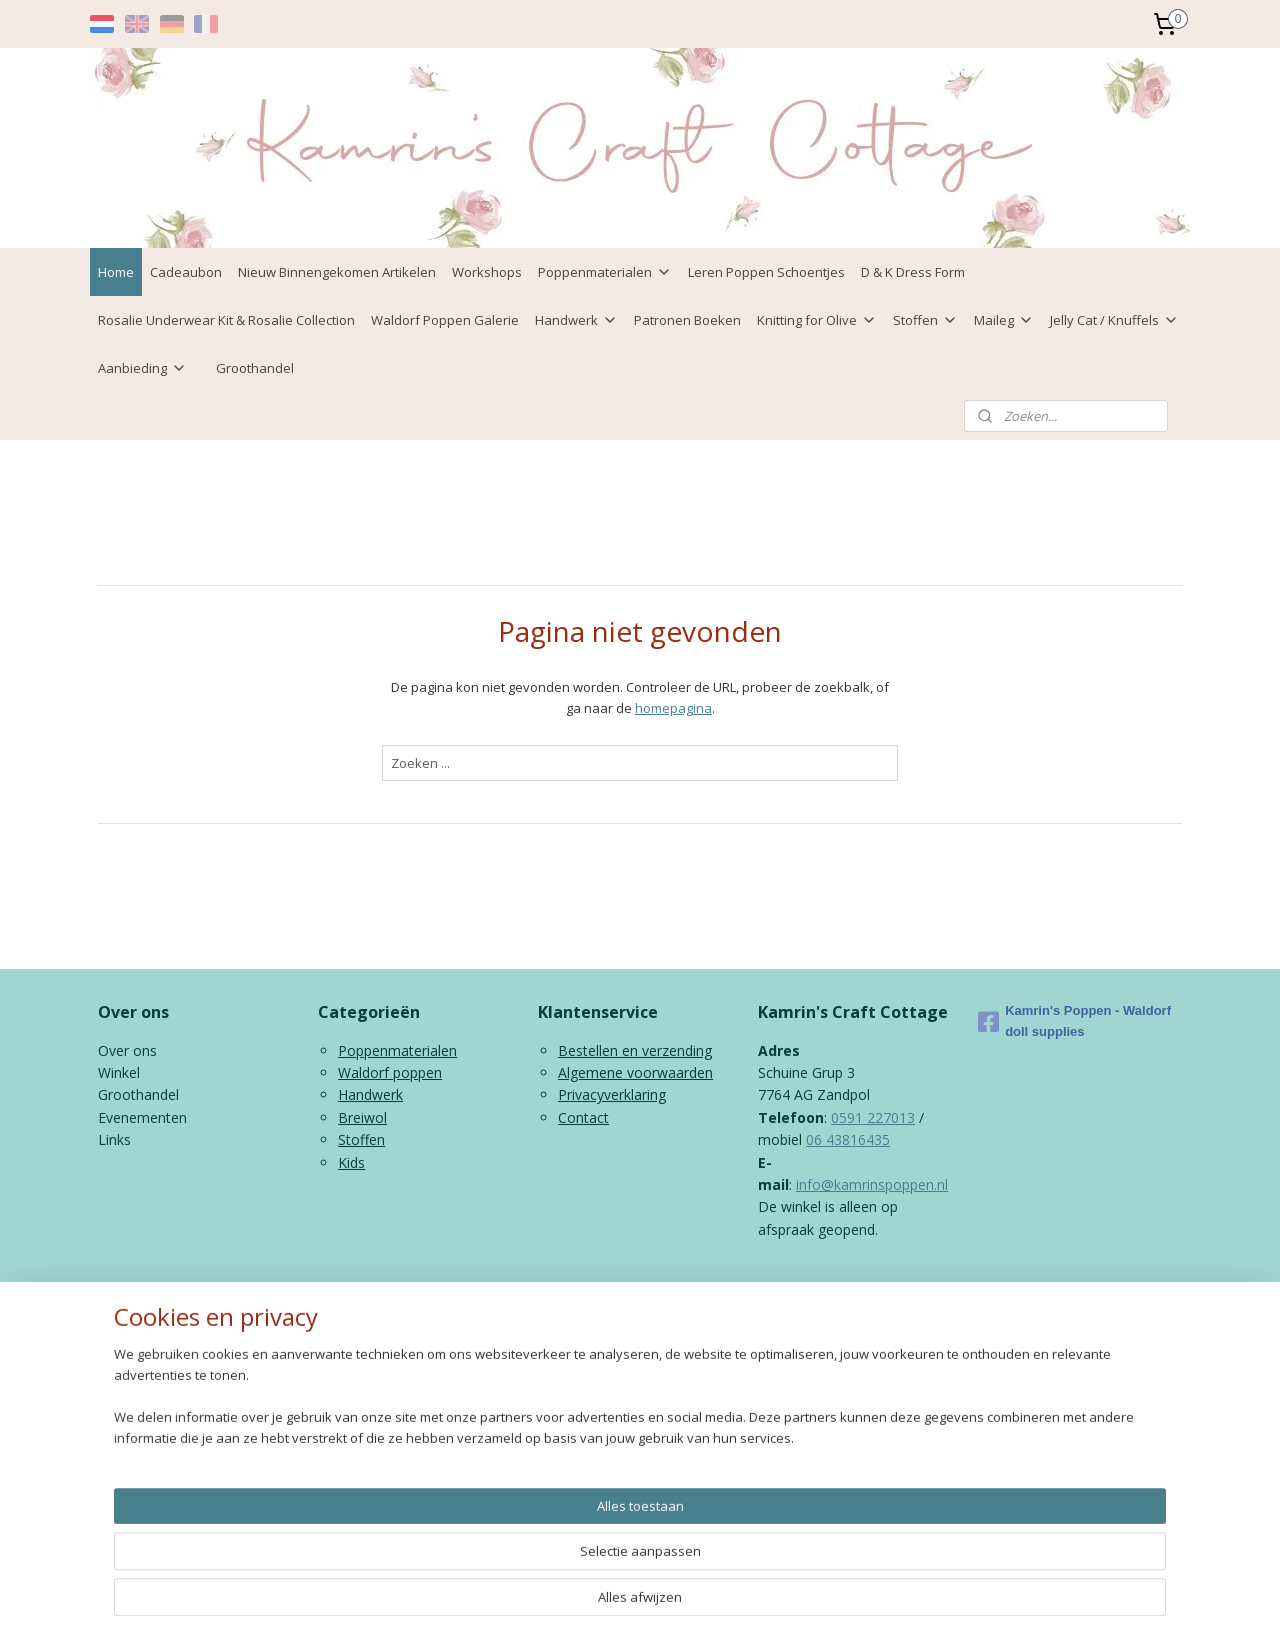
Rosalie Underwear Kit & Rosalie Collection (226, 320)
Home (116, 272)
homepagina (673, 708)
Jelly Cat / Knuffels (1114, 320)
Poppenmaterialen (605, 272)
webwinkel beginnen (705, 1307)
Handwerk (576, 320)
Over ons (127, 1050)
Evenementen (142, 1117)
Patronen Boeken (687, 320)
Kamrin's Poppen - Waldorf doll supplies (1074, 1021)
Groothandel (255, 368)
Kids (351, 1162)
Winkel (119, 1072)
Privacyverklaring (612, 1094)
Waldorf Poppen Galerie (445, 320)
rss (628, 1307)
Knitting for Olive (817, 320)
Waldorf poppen (390, 1072)
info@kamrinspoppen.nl (872, 1184)
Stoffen (925, 320)
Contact (583, 1117)
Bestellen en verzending (635, 1050)
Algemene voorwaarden (635, 1072)
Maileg (1004, 320)
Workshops (487, 272)
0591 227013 (873, 1117)
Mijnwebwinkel (879, 1307)
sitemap (586, 1307)
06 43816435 (848, 1139)
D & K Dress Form (913, 272)
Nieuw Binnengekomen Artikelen (337, 272)
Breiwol (362, 1117)
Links (114, 1139)
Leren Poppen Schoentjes (766, 272)
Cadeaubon (186, 272)
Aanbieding (142, 368)
